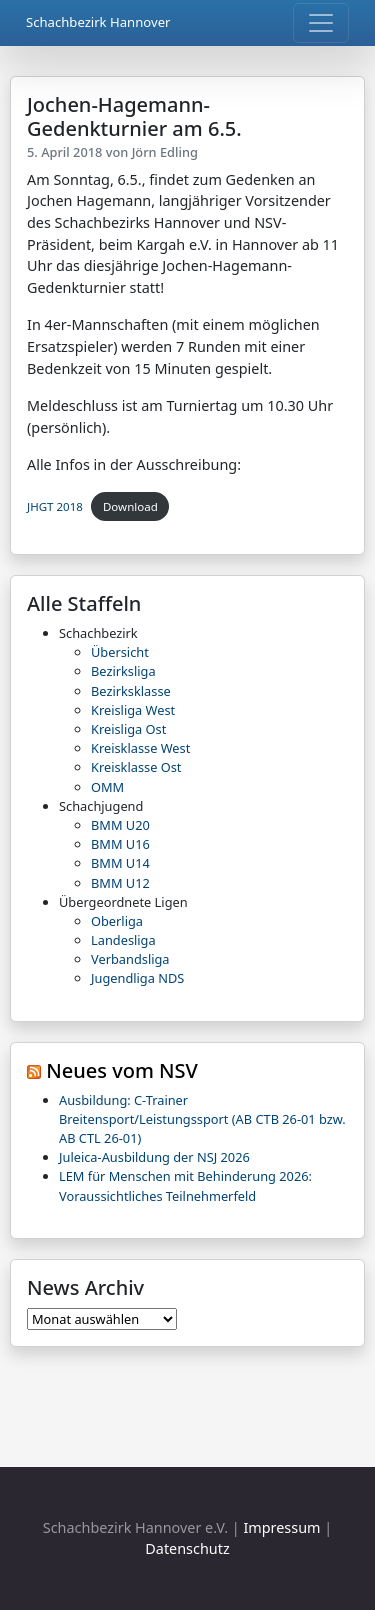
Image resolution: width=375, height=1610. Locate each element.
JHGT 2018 (55, 506)
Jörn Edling (165, 152)
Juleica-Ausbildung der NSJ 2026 (154, 1157)
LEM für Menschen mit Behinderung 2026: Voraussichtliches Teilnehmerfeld (185, 1185)
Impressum (281, 1527)
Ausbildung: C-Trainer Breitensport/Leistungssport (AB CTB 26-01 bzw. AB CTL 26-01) (202, 1119)
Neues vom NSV (122, 1070)
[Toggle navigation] (321, 23)
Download (130, 506)
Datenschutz (187, 1548)
